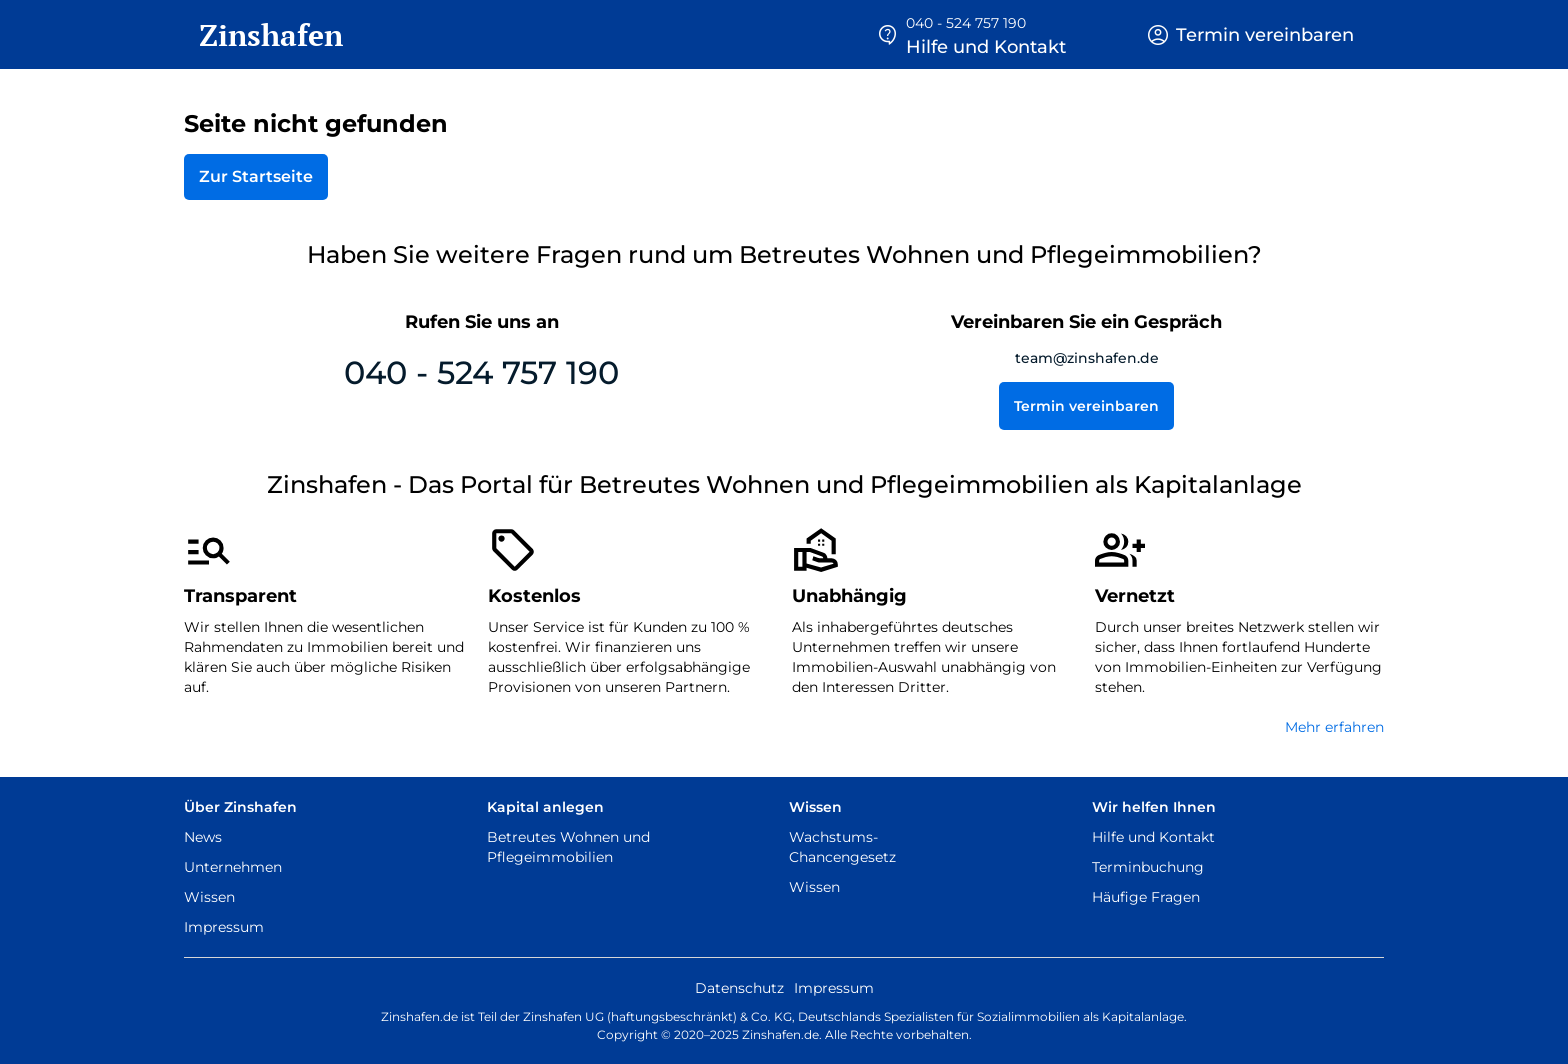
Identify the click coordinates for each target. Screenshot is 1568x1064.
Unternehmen (233, 867)
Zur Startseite (256, 176)
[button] (971, 34)
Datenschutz (739, 988)
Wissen (209, 897)
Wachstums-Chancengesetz (842, 847)
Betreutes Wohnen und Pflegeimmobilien (568, 847)
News (203, 837)
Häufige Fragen (1146, 897)
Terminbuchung (1148, 867)
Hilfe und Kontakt (1153, 837)
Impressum (224, 927)
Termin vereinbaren (1086, 406)
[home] (263, 35)
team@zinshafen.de (1087, 358)
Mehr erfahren (1334, 727)
